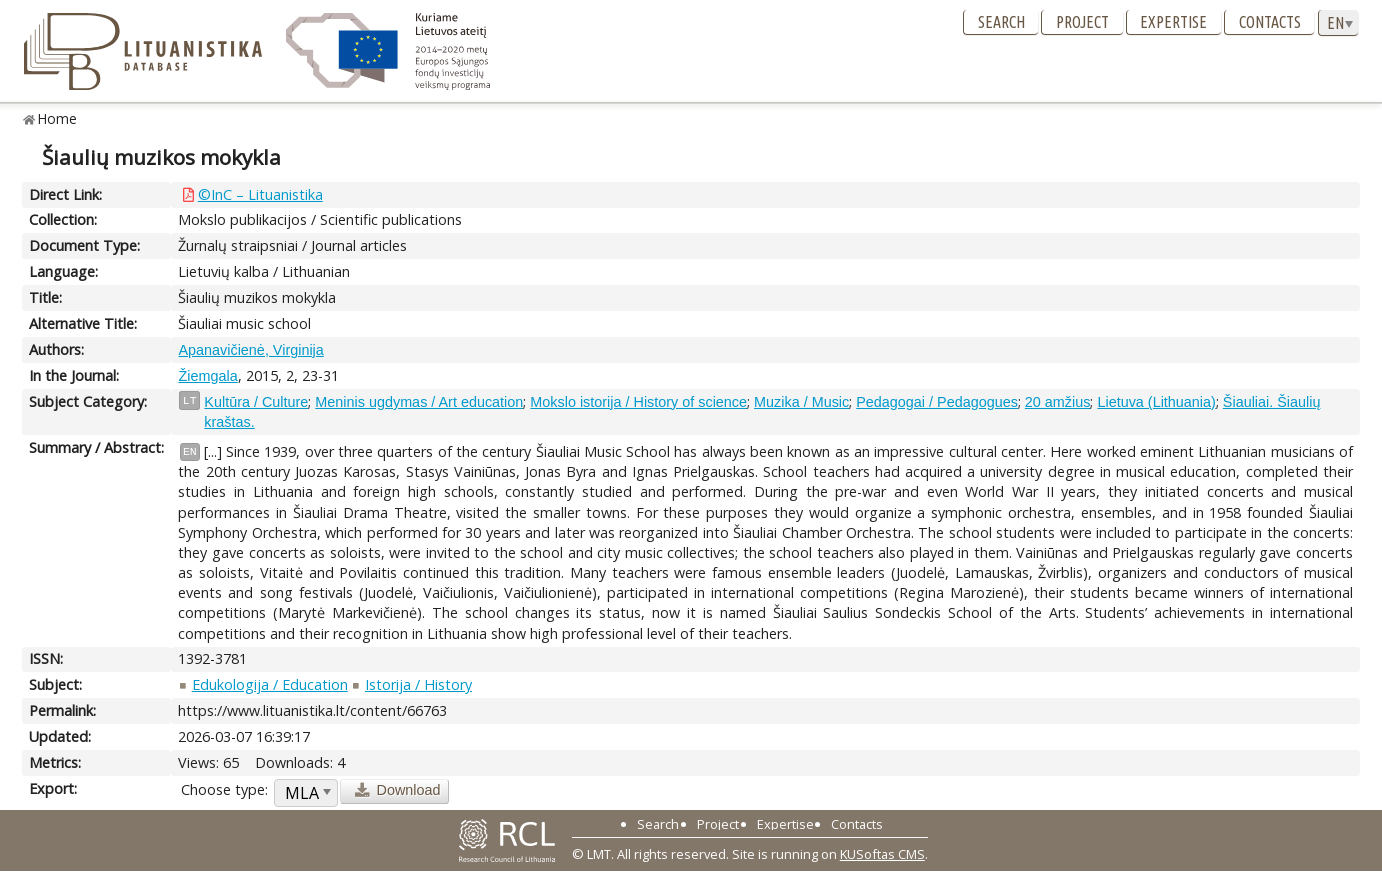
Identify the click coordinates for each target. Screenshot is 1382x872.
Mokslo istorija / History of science (638, 402)
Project (1082, 22)
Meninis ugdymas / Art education (419, 402)
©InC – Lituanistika (260, 194)
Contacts (1270, 22)
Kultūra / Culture (256, 402)
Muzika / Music (801, 402)
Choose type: (224, 789)
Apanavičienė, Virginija (250, 350)
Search (1001, 22)
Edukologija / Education (270, 684)
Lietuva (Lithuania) (1156, 402)
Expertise (1173, 22)
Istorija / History (418, 684)
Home (57, 118)
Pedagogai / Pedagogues (937, 402)
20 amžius (1058, 402)
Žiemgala (207, 376)
